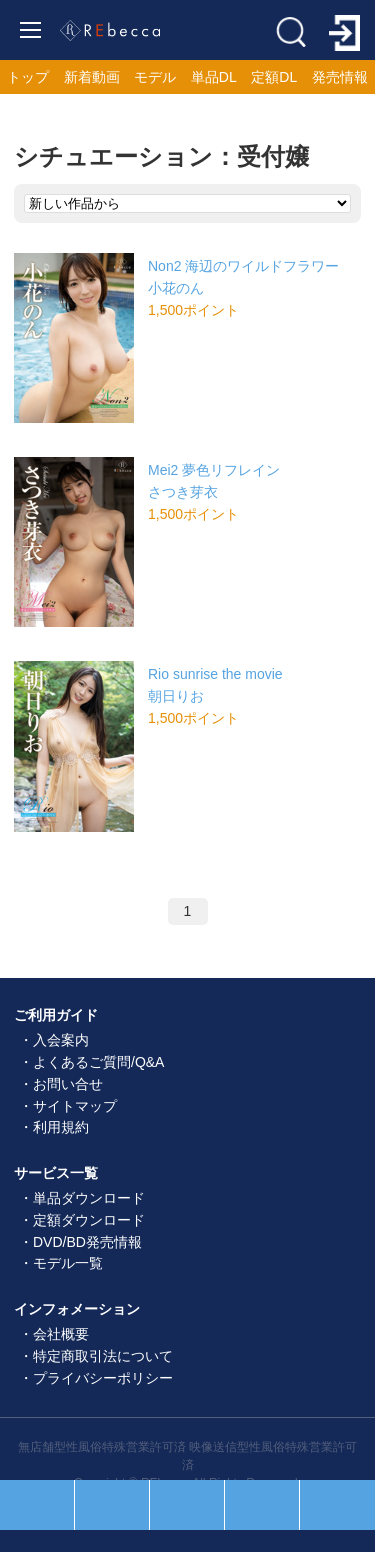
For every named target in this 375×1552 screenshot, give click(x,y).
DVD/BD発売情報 (87, 1242)
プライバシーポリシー (103, 1378)
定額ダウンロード (89, 1220)
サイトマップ (75, 1106)
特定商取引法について (103, 1356)
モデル (155, 77)
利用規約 (61, 1127)
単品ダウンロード (89, 1198)
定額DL (274, 77)
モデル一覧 (68, 1263)
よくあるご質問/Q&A (98, 1062)
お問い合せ (68, 1084)
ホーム (187, 1505)
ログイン (337, 1505)
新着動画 (92, 77)
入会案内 (61, 1040)
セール (112, 1505)
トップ (28, 77)
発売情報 (340, 77)
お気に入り (262, 1505)
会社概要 (61, 1334)
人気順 (37, 1505)
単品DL (214, 77)
